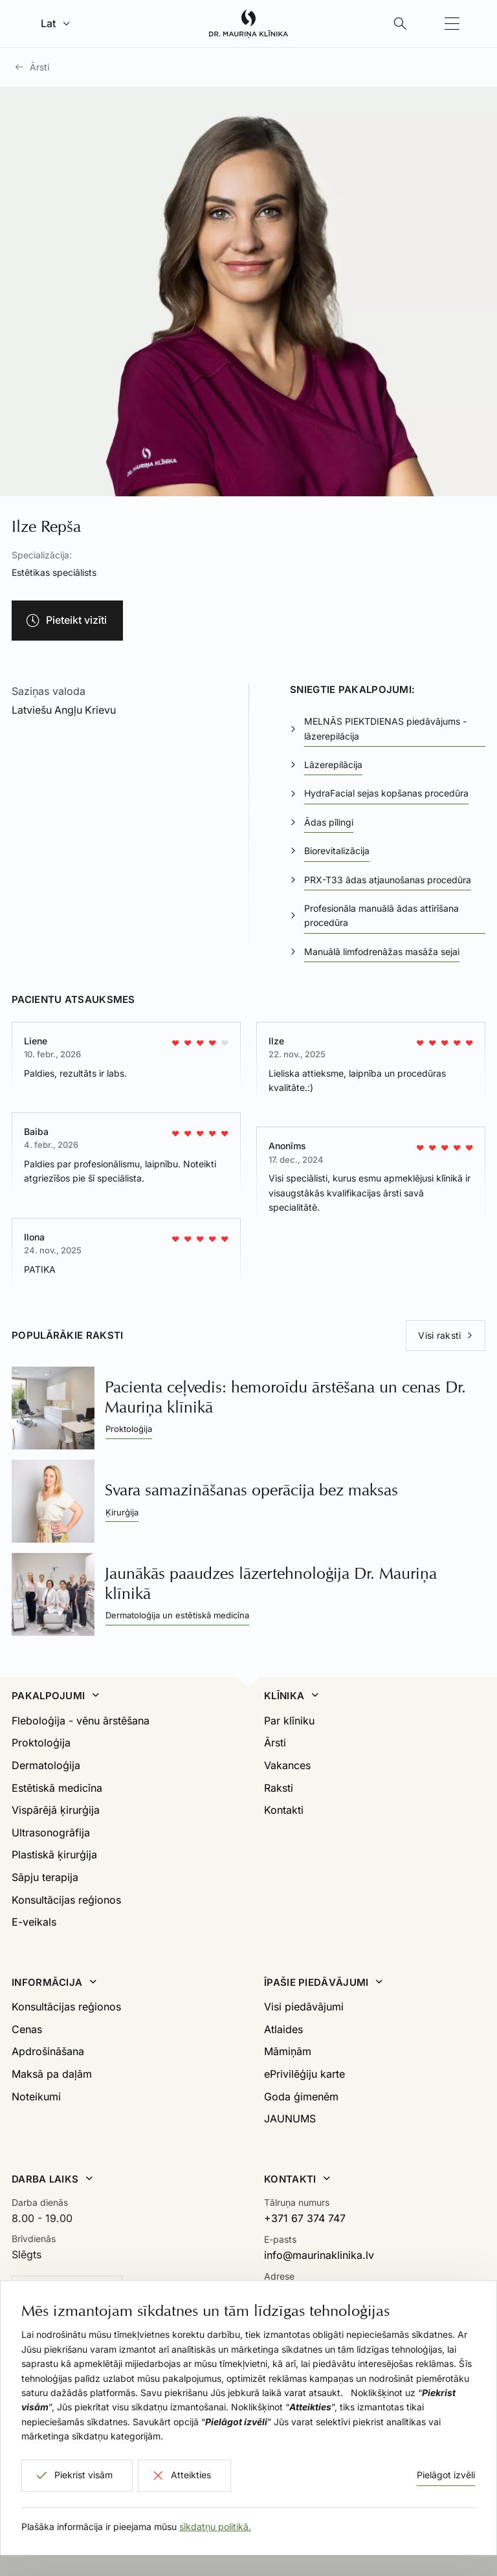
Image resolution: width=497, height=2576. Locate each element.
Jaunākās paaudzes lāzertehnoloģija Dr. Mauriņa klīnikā (271, 1583)
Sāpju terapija (45, 1877)
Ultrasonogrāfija (51, 1832)
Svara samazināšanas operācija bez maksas (251, 1490)
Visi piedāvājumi (304, 2006)
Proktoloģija (41, 1742)
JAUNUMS (290, 2118)
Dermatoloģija (46, 1765)
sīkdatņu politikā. (215, 2526)
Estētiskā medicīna (57, 1787)
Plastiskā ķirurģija (54, 1854)
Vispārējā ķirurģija (56, 1809)
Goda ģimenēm (301, 2096)
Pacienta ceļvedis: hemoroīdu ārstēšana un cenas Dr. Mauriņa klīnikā (285, 1397)
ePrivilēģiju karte (304, 2073)
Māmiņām (287, 2051)
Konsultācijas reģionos (66, 1899)
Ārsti (39, 66)
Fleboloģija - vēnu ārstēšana (80, 1720)
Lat (48, 23)
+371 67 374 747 (305, 2218)
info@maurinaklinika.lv (319, 2255)
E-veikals (34, 1921)
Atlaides (283, 2029)
